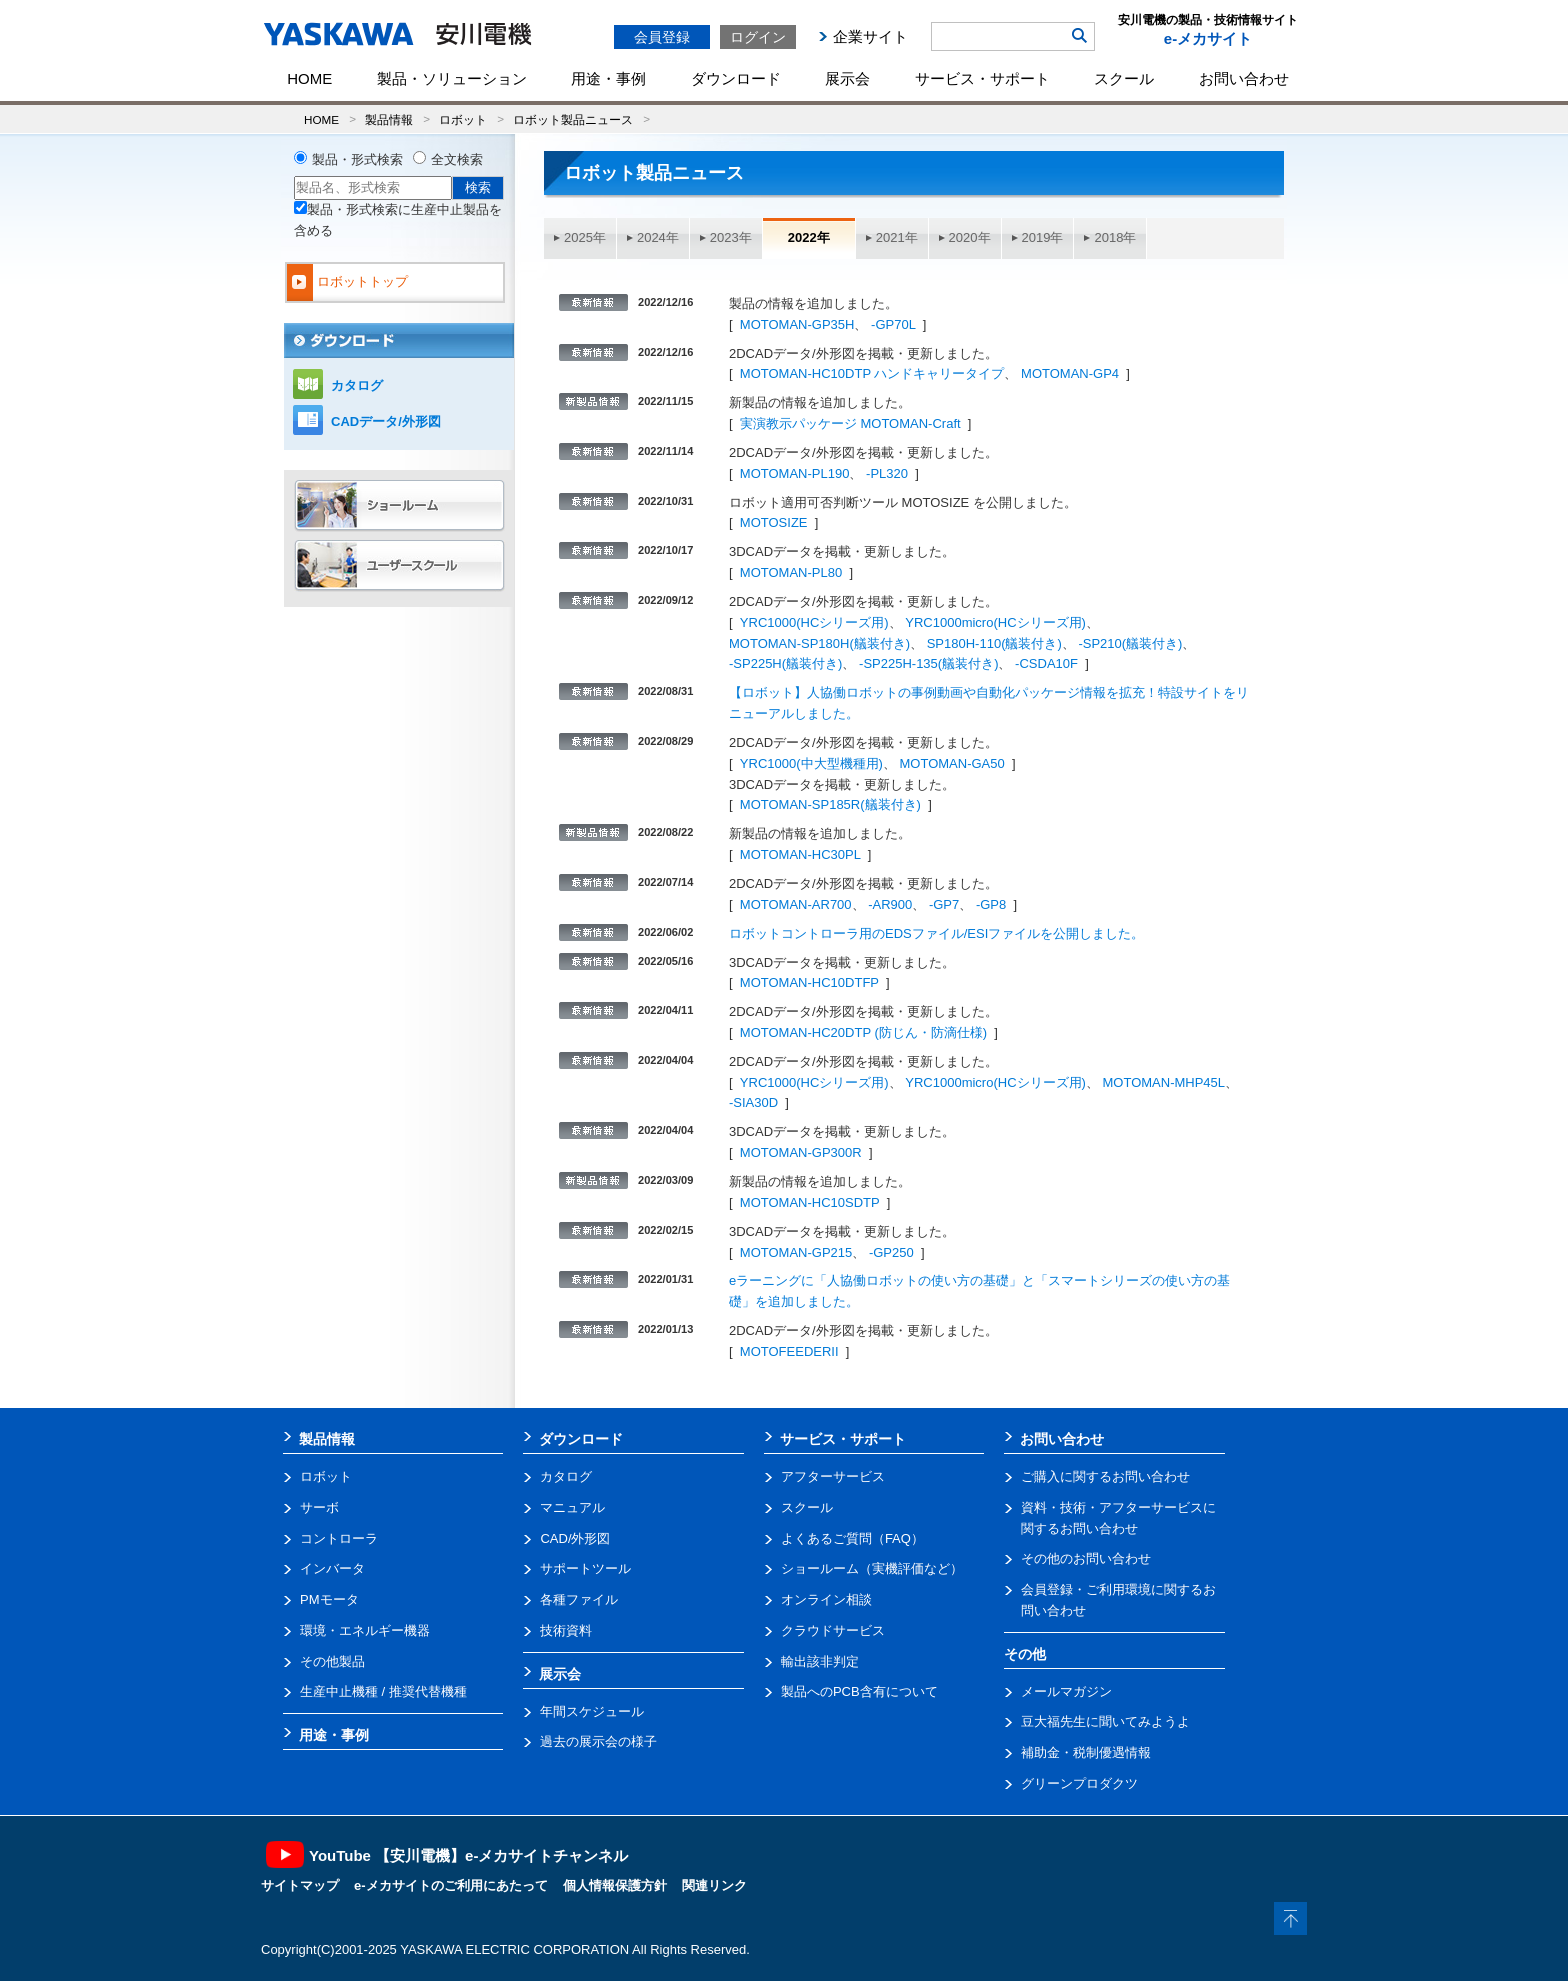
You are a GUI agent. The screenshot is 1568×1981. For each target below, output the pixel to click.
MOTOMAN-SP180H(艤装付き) (819, 643)
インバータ (332, 1568)
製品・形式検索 (357, 159)
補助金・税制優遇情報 (1086, 1752)
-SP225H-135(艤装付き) (928, 663)
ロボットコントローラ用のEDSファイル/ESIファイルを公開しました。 (936, 933)
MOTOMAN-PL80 (791, 572)
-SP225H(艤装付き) (785, 663)
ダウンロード (736, 78)
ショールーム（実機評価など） (872, 1568)
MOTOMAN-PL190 (795, 473)
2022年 (809, 237)
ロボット (463, 119)
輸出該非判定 (820, 1661)
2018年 (1115, 237)
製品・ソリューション (452, 78)
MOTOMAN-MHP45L (1163, 1082)
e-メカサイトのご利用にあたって (451, 1885)
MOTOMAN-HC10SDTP (810, 1202)
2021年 (897, 237)
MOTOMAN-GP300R (801, 1152)
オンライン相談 (826, 1599)
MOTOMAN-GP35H (797, 324)
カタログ (357, 385)
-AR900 (890, 904)
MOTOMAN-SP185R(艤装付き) (830, 804)
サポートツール (585, 1568)
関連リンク (714, 1885)
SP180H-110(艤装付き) (994, 643)
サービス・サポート (982, 78)
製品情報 (389, 119)
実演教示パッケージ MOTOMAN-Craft (850, 423)
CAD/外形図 (575, 1538)
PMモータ (329, 1599)
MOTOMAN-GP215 (796, 1252)
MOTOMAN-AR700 (796, 904)
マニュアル (572, 1507)
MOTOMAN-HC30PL (800, 854)
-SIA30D (753, 1102)
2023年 (731, 237)
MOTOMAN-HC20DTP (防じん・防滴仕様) (863, 1032)
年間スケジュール (592, 1711)
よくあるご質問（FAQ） (852, 1538)
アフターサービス (833, 1476)
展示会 (847, 78)
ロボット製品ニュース (573, 119)
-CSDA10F (1046, 663)
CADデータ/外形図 (386, 421)
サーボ (319, 1507)
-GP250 (891, 1252)
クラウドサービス (833, 1630)
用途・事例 (608, 78)
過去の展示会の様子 (598, 1741)
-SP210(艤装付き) (1130, 643)
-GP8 (991, 904)
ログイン (758, 37)
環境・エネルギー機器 (365, 1630)
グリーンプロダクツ (1079, 1783)
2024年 (658, 237)
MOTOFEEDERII (789, 1351)
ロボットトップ (362, 281)
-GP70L (893, 324)
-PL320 (887, 473)
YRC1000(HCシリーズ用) (814, 622)
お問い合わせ (1244, 78)
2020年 (970, 237)
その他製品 (332, 1661)
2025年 (585, 237)
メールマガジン (1066, 1691)
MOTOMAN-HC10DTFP (809, 982)
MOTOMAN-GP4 (1070, 373)
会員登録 (662, 37)
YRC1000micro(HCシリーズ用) (995, 622)
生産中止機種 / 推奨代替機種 (383, 1691)
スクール (1124, 78)
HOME (309, 78)
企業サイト (870, 36)
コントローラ (339, 1538)
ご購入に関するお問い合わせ (1105, 1476)
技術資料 (566, 1630)
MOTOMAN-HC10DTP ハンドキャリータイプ (872, 373)
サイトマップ (300, 1885)
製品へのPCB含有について (859, 1691)
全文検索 (457, 159)
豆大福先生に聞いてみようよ (1105, 1721)
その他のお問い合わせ (1086, 1558)
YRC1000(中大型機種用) (811, 763)
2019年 (1043, 237)
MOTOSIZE (774, 522)
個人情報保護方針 (615, 1885)
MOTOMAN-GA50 (952, 763)
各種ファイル (579, 1599)
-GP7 (944, 904)
